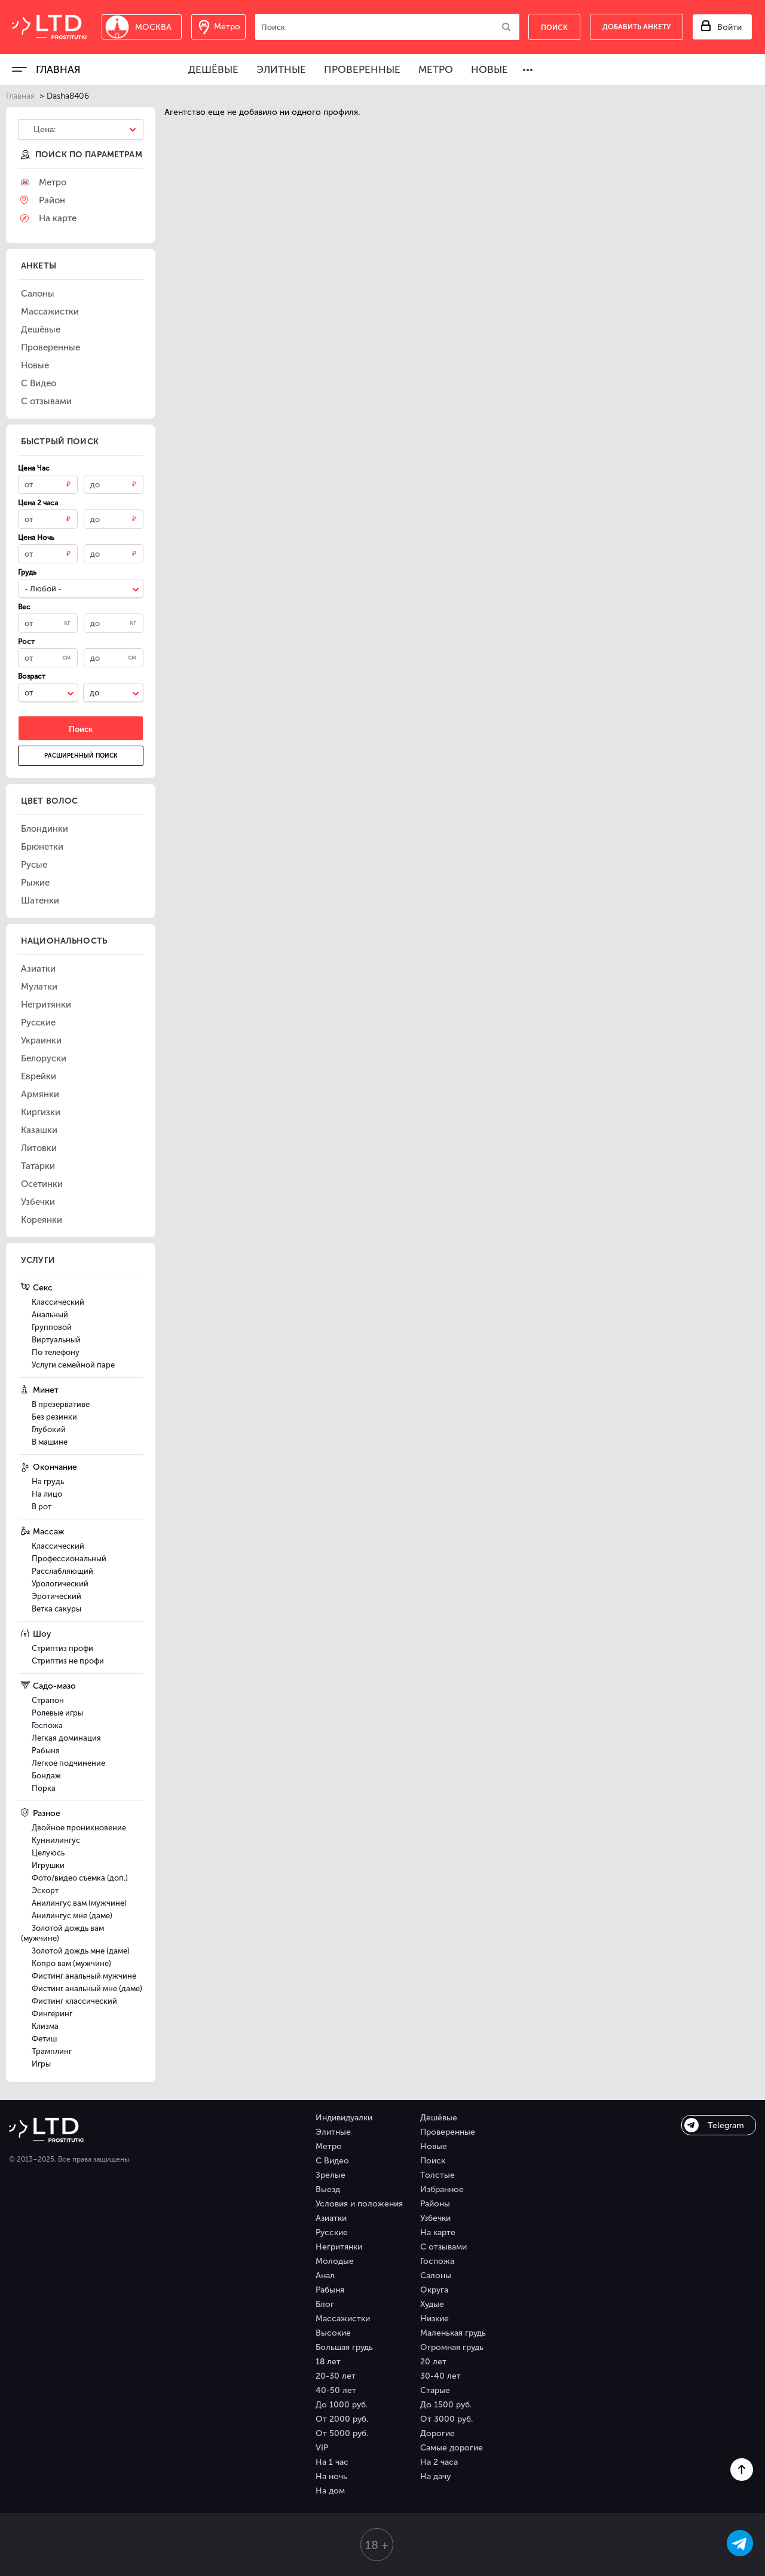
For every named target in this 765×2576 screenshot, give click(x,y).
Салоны (435, 2275)
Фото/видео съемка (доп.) (80, 1877)
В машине (50, 1441)
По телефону (55, 1352)
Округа (434, 2290)
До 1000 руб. (342, 2405)
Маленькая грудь (453, 2333)
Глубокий (49, 1429)
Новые (489, 69)
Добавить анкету (636, 27)
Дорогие (437, 2433)
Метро (435, 69)
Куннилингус (56, 1840)
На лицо (47, 1494)
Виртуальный (56, 1339)
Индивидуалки (344, 2118)
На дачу (435, 2476)
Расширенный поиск (80, 755)
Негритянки (339, 2247)
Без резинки (54, 1416)
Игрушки (48, 1865)
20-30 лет (336, 2376)
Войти (729, 27)
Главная (58, 69)
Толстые (437, 2175)
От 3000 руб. (446, 2419)
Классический (58, 1302)
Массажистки (343, 2318)
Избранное (442, 2189)
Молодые (335, 2261)
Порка (44, 1788)
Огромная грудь (452, 2347)
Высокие (333, 2333)
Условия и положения (359, 2204)
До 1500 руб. (446, 2405)
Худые (432, 2304)
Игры (41, 2063)
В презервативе (61, 1404)
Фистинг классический (74, 2001)
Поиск (432, 2161)
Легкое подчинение (68, 1763)
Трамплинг (52, 2051)
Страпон (48, 1700)
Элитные (281, 69)
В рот (41, 1506)
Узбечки (435, 2218)
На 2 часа (439, 2462)
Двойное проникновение (79, 1827)
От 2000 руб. (342, 2419)
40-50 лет (336, 2390)
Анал (325, 2275)
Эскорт (45, 1890)
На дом (330, 2491)
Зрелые (330, 2175)
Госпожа (47, 1725)
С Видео (332, 2161)
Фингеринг (52, 2013)
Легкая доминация (66, 1737)
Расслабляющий (62, 1571)
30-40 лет (440, 2376)
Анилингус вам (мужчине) (79, 1903)
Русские (332, 2232)
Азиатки (331, 2218)
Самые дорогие (451, 2448)
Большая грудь (344, 2347)
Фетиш (44, 2038)
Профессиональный (69, 1558)
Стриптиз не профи (68, 1660)
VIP (322, 2448)
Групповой (52, 1327)
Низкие (434, 2318)
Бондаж (46, 1775)
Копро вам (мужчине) (71, 1963)
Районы (435, 2204)
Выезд (328, 2189)
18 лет (328, 2362)
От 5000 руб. (342, 2433)
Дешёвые (213, 69)
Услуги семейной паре (73, 1364)
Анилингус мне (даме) (72, 1915)
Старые (435, 2390)
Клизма (45, 2026)
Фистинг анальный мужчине (84, 1975)
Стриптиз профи (62, 1648)
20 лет (433, 2362)
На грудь (48, 1481)
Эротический (56, 1596)
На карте (437, 2232)
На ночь (331, 2476)
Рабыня (46, 1750)
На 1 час (332, 2462)
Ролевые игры (57, 1712)
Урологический (60, 1583)
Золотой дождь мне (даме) (81, 1950)
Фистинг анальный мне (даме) (87, 1988)
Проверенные (362, 69)
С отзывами (443, 2247)
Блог (325, 2304)
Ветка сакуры (56, 1608)
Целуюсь (48, 1852)
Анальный (50, 1314)
